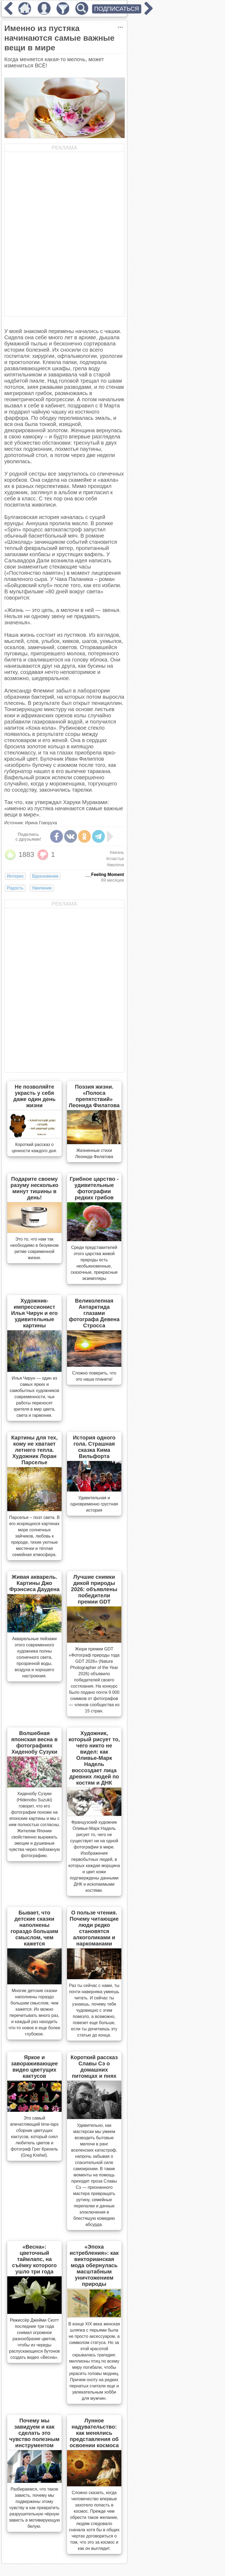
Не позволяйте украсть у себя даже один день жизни (34, 1096)
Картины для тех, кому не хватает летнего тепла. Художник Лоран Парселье (34, 1450)
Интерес (15, 876)
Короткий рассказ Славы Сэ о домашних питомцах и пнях (94, 2066)
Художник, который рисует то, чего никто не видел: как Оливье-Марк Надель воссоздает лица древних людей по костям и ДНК (94, 1758)
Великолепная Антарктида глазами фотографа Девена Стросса (94, 1313)
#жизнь (117, 852)
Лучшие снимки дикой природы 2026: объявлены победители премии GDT (94, 1589)
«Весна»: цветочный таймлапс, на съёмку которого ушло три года (34, 2259)
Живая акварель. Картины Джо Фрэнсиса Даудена (34, 1583)
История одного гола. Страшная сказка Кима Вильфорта (94, 1447)
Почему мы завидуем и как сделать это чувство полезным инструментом (34, 2433)
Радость (15, 888)
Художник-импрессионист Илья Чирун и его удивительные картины (34, 1313)
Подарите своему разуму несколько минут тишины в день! (34, 1188)
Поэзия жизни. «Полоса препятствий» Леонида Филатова (94, 1096)
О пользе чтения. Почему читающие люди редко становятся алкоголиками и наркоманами (94, 1928)
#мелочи (115, 865)
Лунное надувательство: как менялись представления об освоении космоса (94, 2433)
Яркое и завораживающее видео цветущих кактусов (34, 2066)
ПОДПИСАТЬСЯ (116, 8)
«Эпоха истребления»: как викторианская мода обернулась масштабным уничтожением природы (94, 2265)
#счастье (115, 858)
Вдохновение (45, 876)
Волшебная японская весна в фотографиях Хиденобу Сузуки (34, 1742)
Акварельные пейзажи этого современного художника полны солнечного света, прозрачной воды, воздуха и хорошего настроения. (34, 1657)
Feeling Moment (107, 874)
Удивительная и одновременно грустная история (94, 1503)
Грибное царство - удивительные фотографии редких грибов (94, 1188)
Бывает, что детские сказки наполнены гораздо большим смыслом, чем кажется (34, 1928)
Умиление (42, 888)
